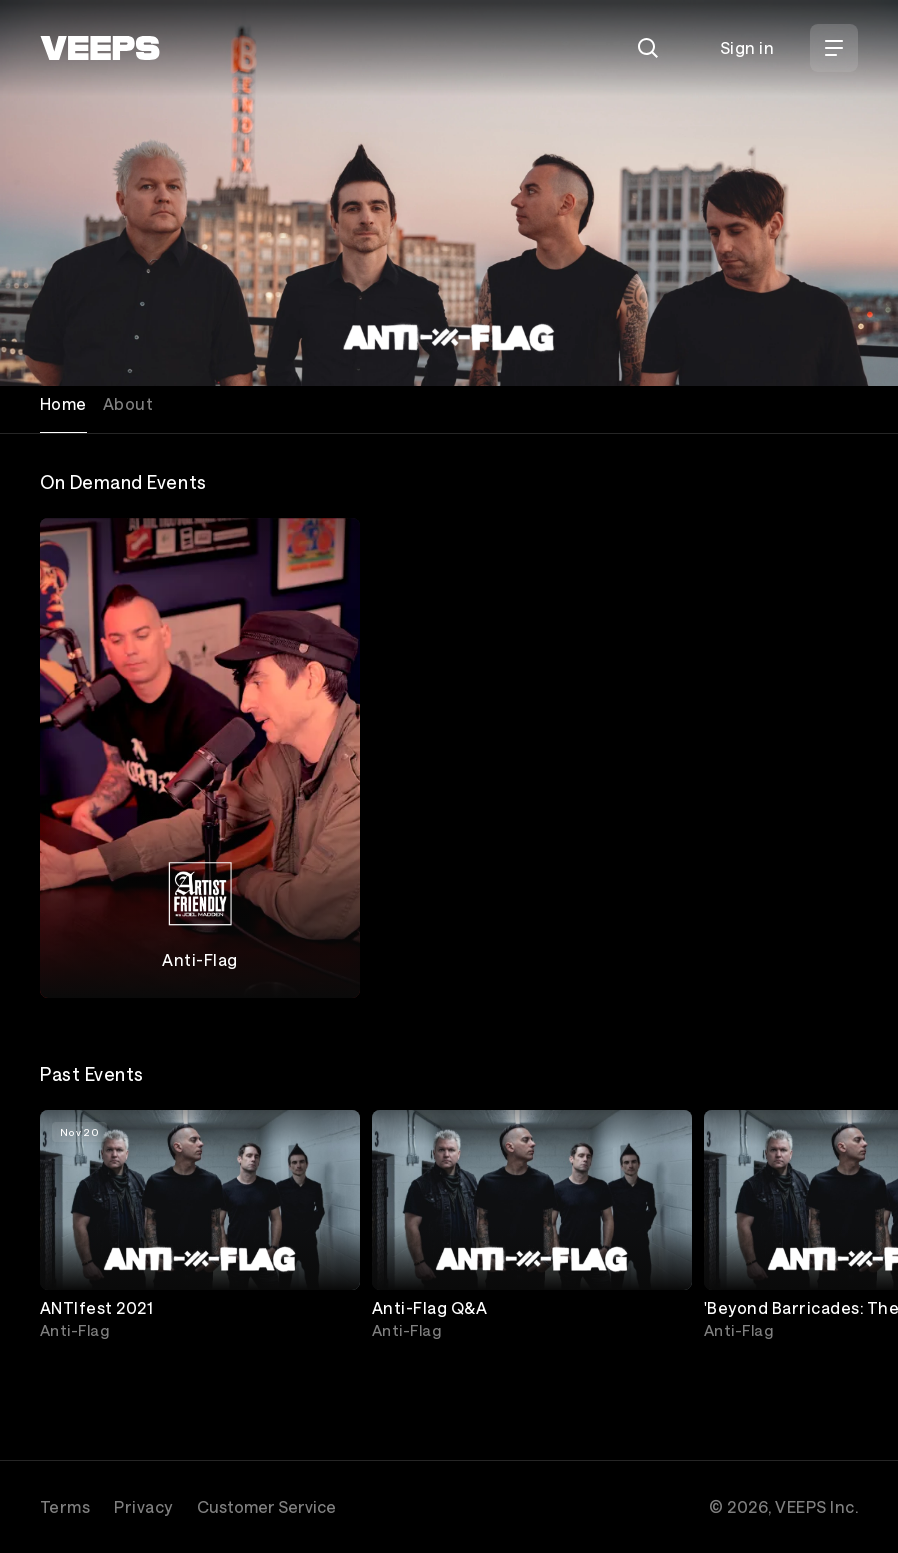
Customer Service (266, 1506)
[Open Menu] (834, 48)
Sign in (747, 47)
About (128, 403)
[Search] (648, 48)
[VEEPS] (100, 48)
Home (63, 403)
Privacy (143, 1506)
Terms (65, 1506)
